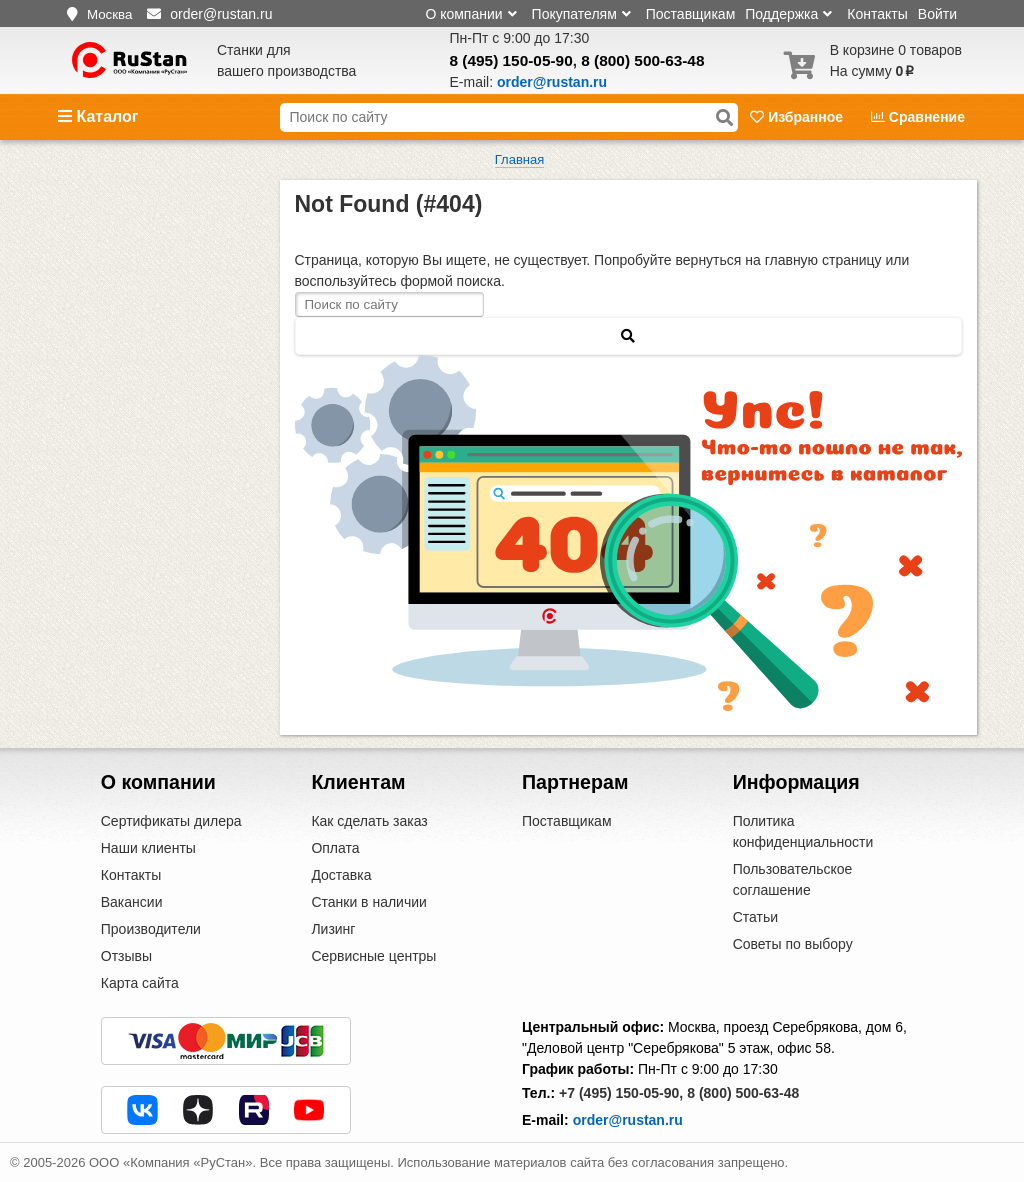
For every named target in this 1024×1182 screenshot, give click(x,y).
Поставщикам (691, 14)
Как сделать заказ (369, 821)
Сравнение (918, 117)
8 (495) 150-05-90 (511, 60)
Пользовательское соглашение (793, 879)
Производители (151, 929)
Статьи (755, 917)
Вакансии (132, 902)
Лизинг (333, 929)
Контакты (877, 14)
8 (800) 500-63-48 (642, 60)
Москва (110, 14)
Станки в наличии (369, 902)
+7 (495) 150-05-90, (621, 1093)
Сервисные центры (373, 956)
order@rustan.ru (628, 1120)
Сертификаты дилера (171, 821)
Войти (937, 14)
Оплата (335, 848)
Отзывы (126, 956)
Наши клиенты (148, 848)
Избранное (798, 117)
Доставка (341, 875)
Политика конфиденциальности (803, 831)
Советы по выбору (793, 944)
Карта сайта (140, 983)
